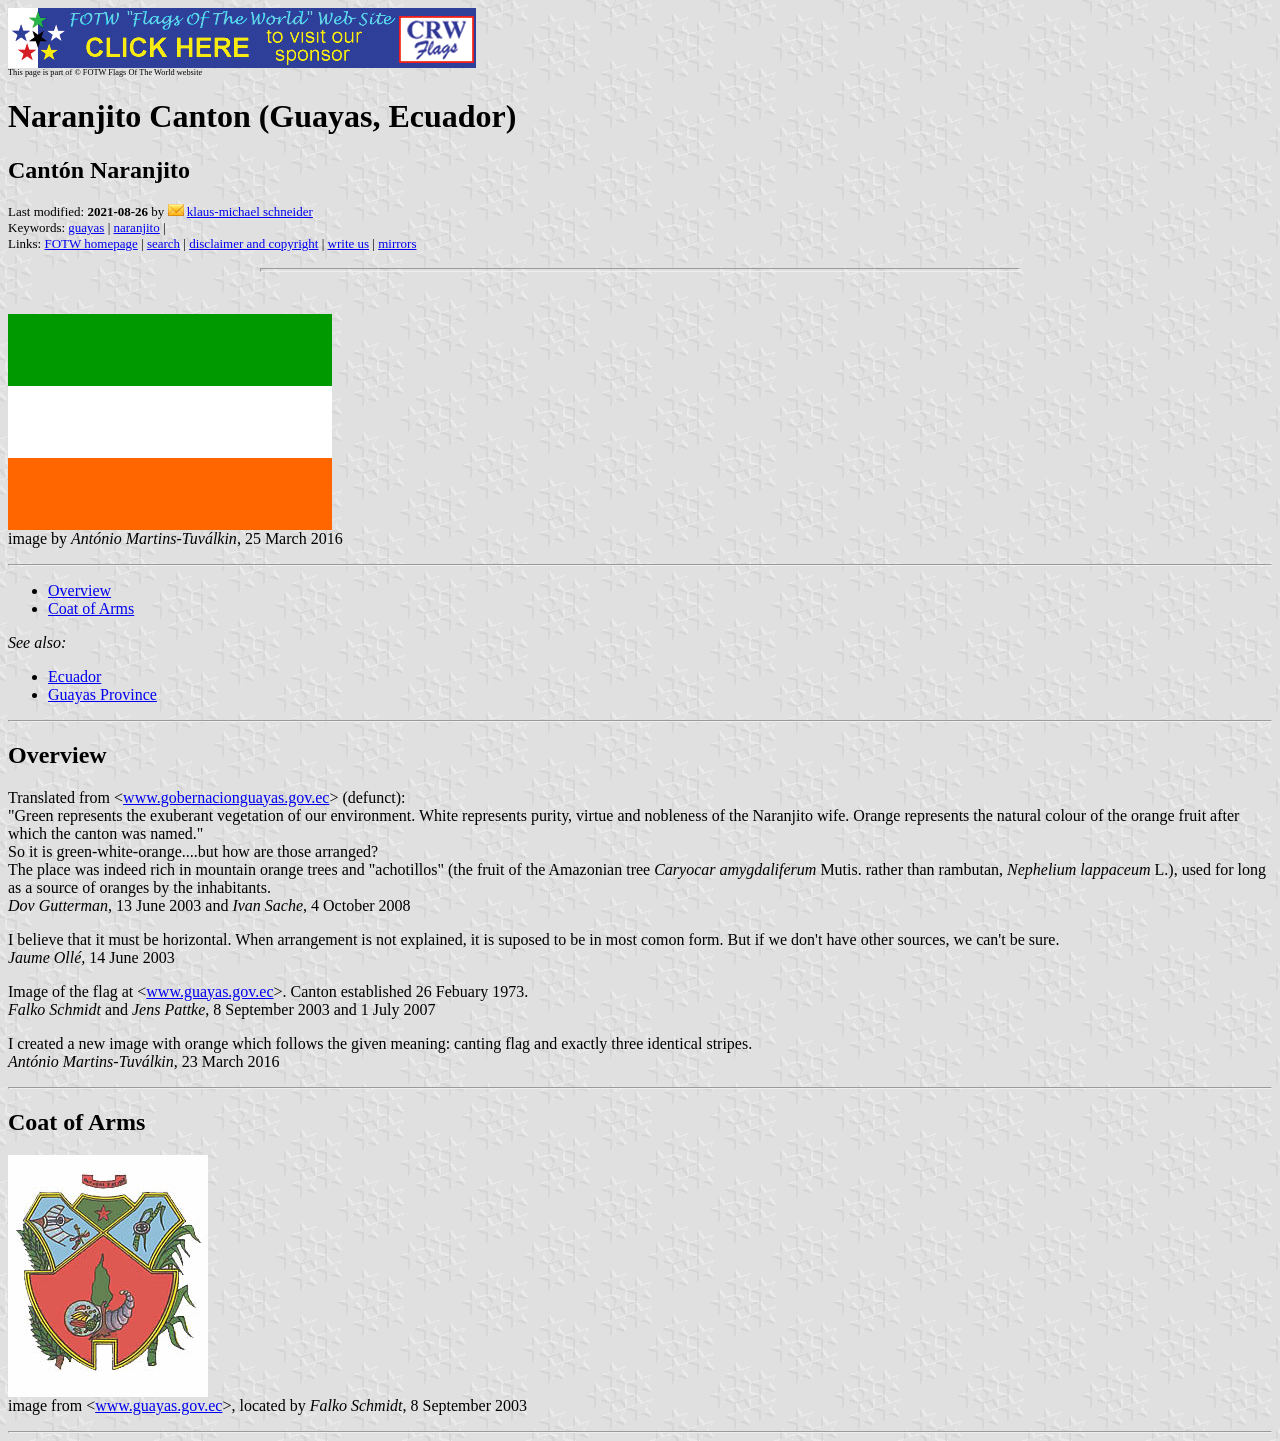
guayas (86, 227)
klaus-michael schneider (250, 211)
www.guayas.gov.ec (209, 991)
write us (349, 243)
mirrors (397, 243)
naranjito (137, 227)
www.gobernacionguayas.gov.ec (226, 797)
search (163, 243)
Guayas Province (102, 694)
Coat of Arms (91, 608)
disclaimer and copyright (253, 243)
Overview (79, 590)
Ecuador (74, 676)
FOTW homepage (90, 243)
